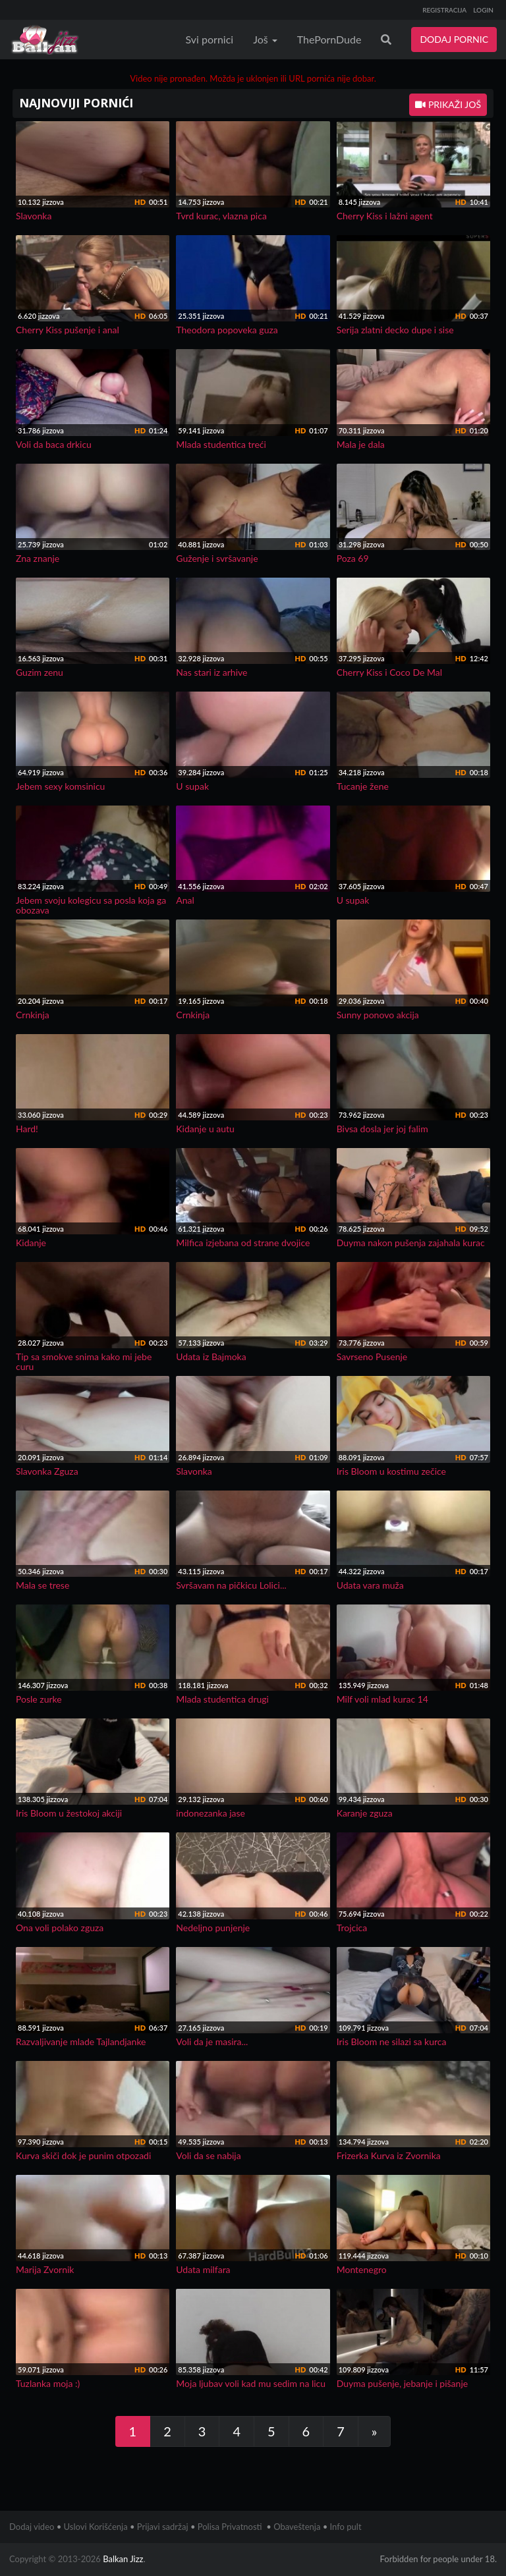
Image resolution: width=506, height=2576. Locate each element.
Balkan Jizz (123, 2559)
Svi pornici (210, 39)
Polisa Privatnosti (230, 2526)
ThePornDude (329, 39)
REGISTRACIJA (444, 10)
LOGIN (483, 10)
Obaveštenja (296, 2526)
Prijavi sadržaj (162, 2526)
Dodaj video (31, 2526)
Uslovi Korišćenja (96, 2526)
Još (265, 39)
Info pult (346, 2526)
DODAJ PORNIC (454, 39)
